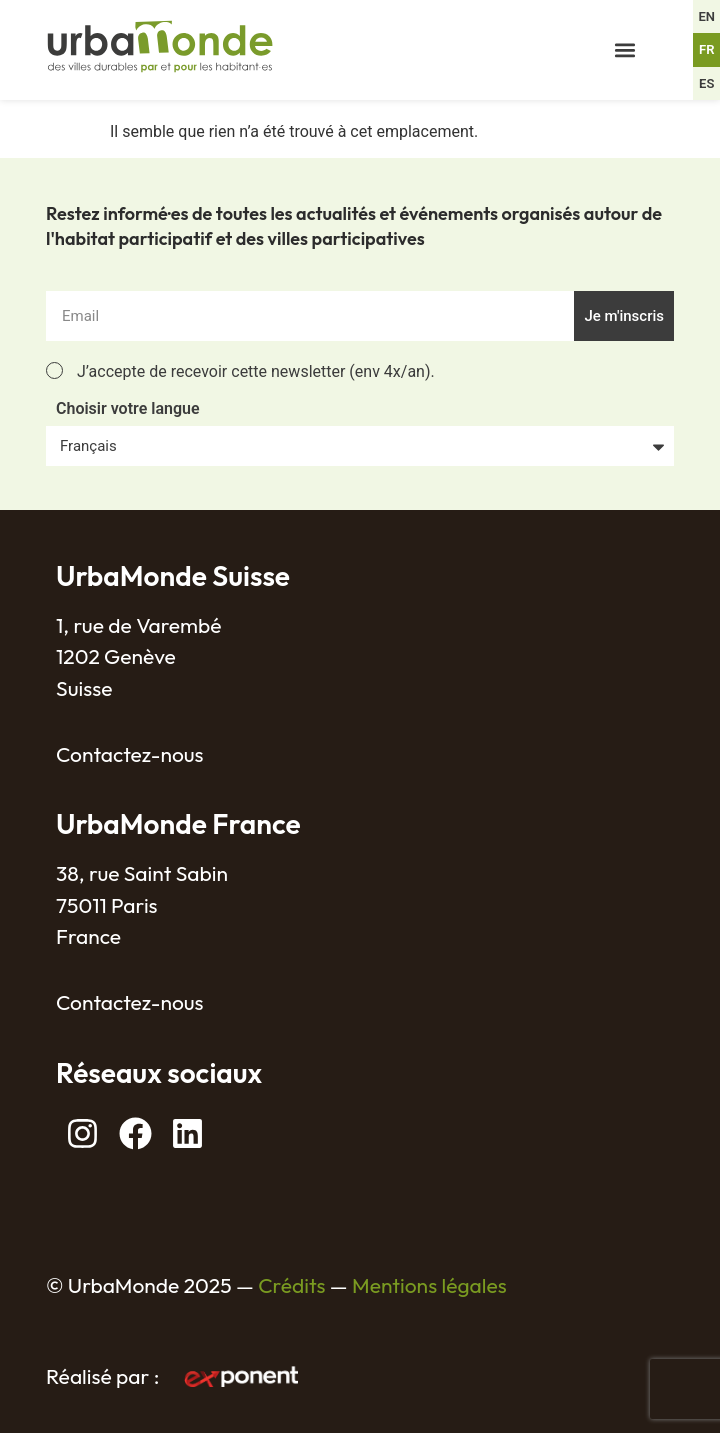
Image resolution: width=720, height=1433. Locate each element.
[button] (625, 50)
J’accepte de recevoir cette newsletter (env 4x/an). (256, 371)
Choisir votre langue (128, 409)
